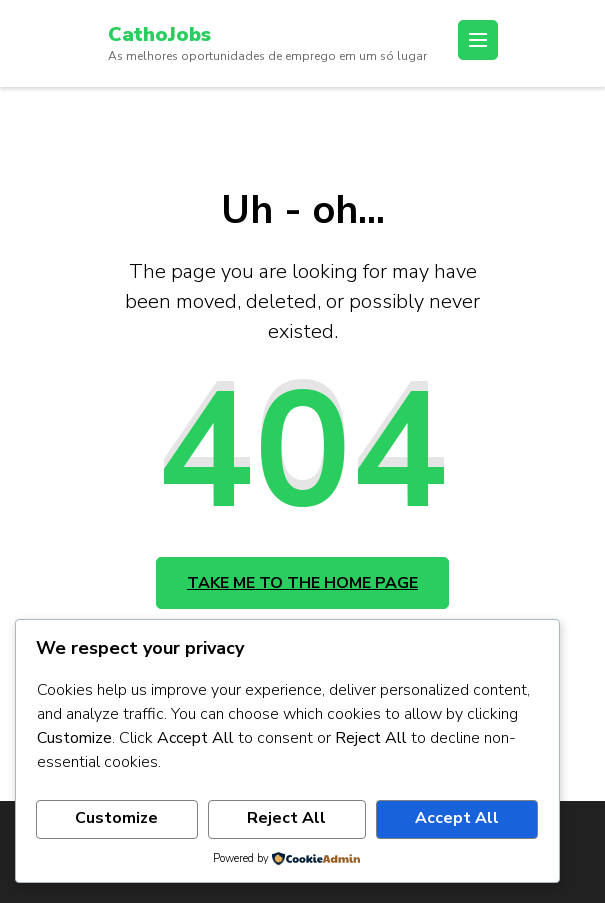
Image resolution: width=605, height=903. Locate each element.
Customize (116, 818)
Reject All (286, 818)
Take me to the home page (302, 583)
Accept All (457, 818)
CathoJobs (159, 34)
